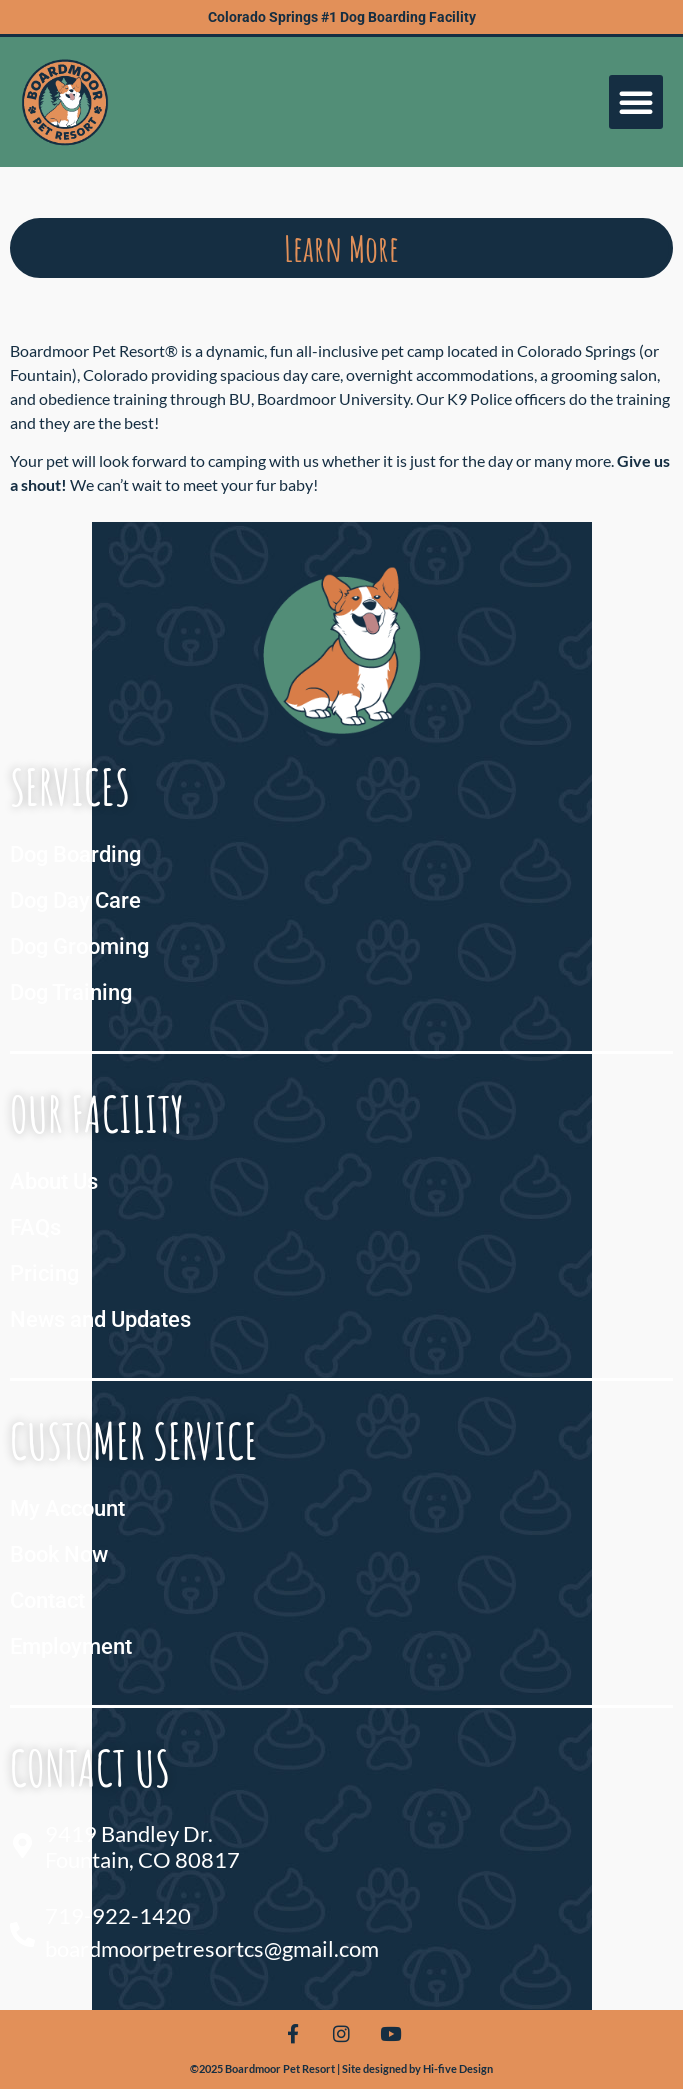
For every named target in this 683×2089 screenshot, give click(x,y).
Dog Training (71, 992)
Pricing (44, 1273)
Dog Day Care (75, 900)
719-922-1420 (118, 1915)
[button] (636, 102)
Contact (47, 1600)
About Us (54, 1181)
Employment (71, 1646)
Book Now (59, 1554)
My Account (67, 1508)
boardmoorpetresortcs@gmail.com (212, 1948)
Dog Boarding (75, 854)
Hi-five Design (458, 2068)
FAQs (35, 1227)
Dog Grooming (79, 946)
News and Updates (100, 1319)
